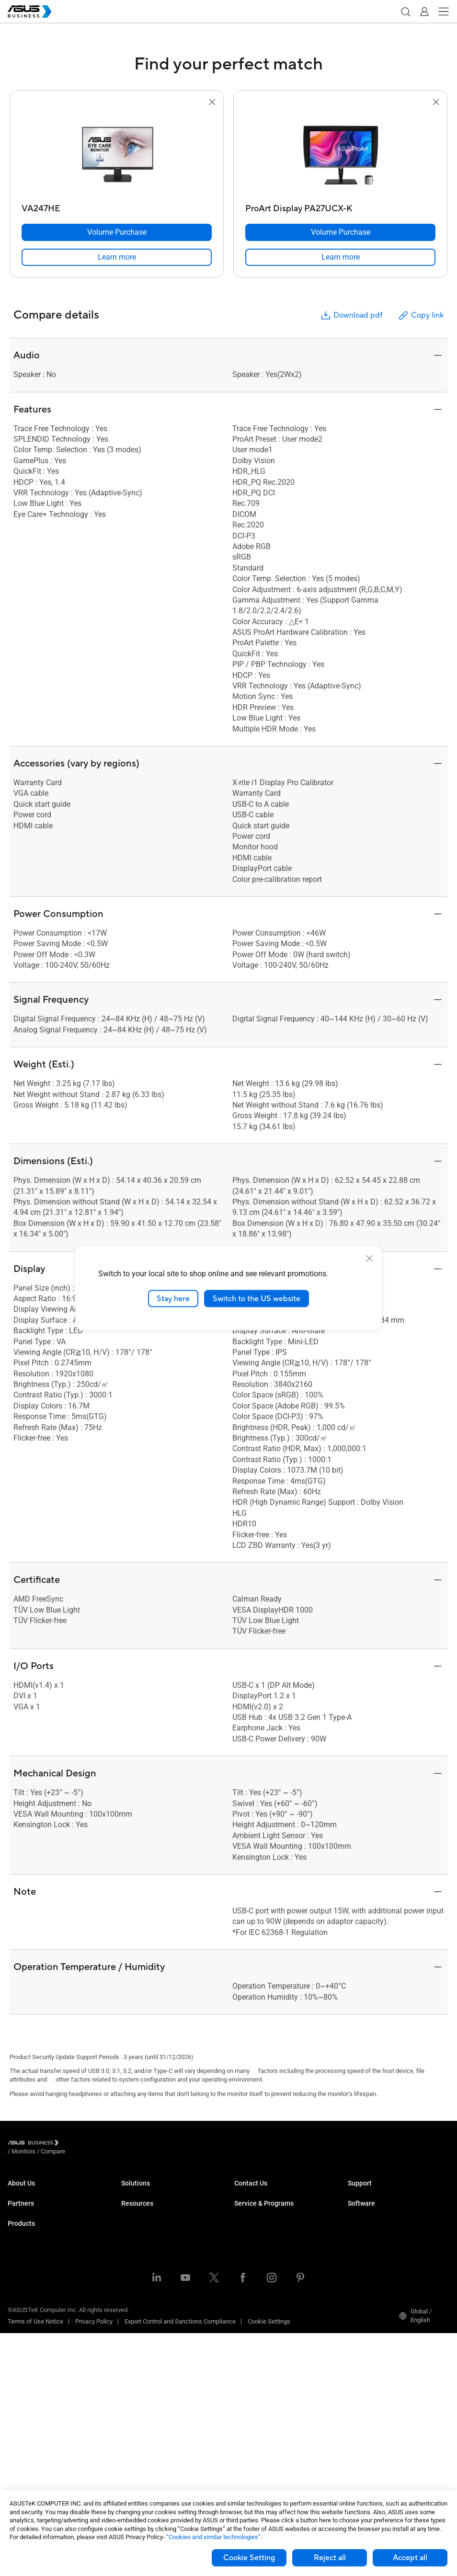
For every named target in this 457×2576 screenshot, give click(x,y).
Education (134, 2220)
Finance (132, 2315)
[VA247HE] (117, 206)
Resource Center (143, 2395)
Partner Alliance (29, 2242)
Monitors (20, 2322)
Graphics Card (27, 2379)
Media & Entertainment (152, 2301)
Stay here (173, 1298)
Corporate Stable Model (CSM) (275, 2257)
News (129, 2438)
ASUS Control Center (375, 2242)
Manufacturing (141, 2263)
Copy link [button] (421, 315)
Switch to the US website (256, 1298)
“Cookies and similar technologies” (213, 2537)
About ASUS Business (37, 2192)
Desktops (21, 2293)
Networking (23, 2408)
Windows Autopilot (373, 2271)
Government (137, 2330)
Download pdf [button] (351, 315)
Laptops (19, 2279)
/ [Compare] (105, 2144)
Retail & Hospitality (146, 2235)
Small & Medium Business (156, 2192)
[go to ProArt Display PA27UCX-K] (341, 154)
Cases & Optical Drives (38, 2423)
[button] (405, 11)
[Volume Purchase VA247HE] (117, 232)
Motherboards (27, 2365)
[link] (117, 257)
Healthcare (136, 2249)
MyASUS (359, 2228)
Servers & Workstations (39, 2351)
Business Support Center (381, 2192)
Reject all (330, 2558)
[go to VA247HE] (117, 154)
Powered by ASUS (258, 2271)
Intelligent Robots (31, 2451)
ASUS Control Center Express (387, 2257)
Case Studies (139, 2409)
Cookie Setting (249, 2558)
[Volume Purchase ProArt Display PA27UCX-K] (340, 232)
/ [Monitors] (76, 2144)
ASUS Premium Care (261, 2242)
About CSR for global (35, 2206)
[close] (369, 1258)
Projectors (21, 2336)
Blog (127, 2423)
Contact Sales (253, 2206)
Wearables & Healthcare (40, 2437)
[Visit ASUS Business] (35, 2144)
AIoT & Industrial (30, 2394)
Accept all (410, 2558)
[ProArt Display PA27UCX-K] (340, 206)
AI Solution (135, 2344)
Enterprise (135, 2206)
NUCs (15, 2308)
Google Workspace (147, 2358)
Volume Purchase (258, 2192)
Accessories (25, 2466)
